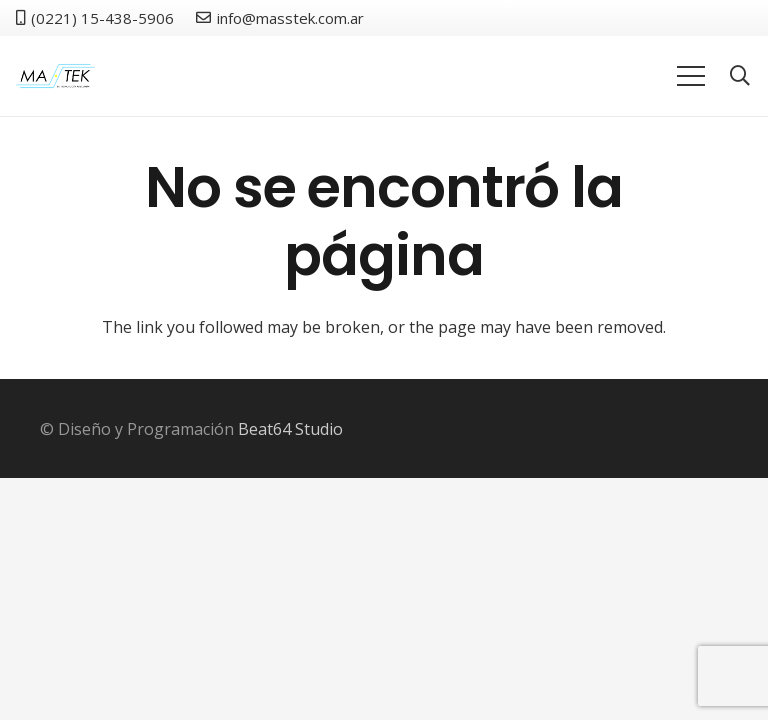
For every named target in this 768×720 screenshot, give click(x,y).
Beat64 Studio (290, 429)
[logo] (55, 76)
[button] (740, 76)
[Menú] (691, 76)
